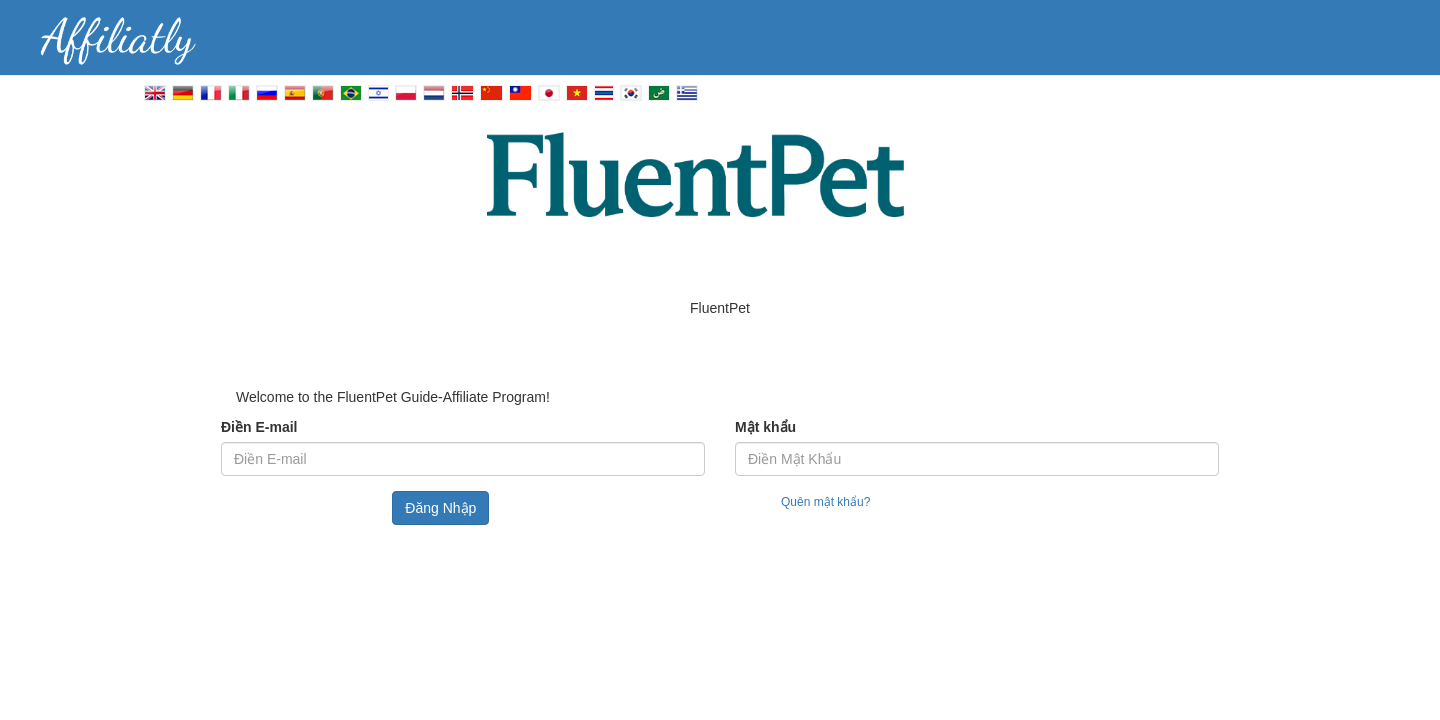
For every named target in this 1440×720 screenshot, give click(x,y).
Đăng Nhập (440, 508)
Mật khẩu (765, 427)
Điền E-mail (259, 427)
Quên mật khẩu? (825, 502)
